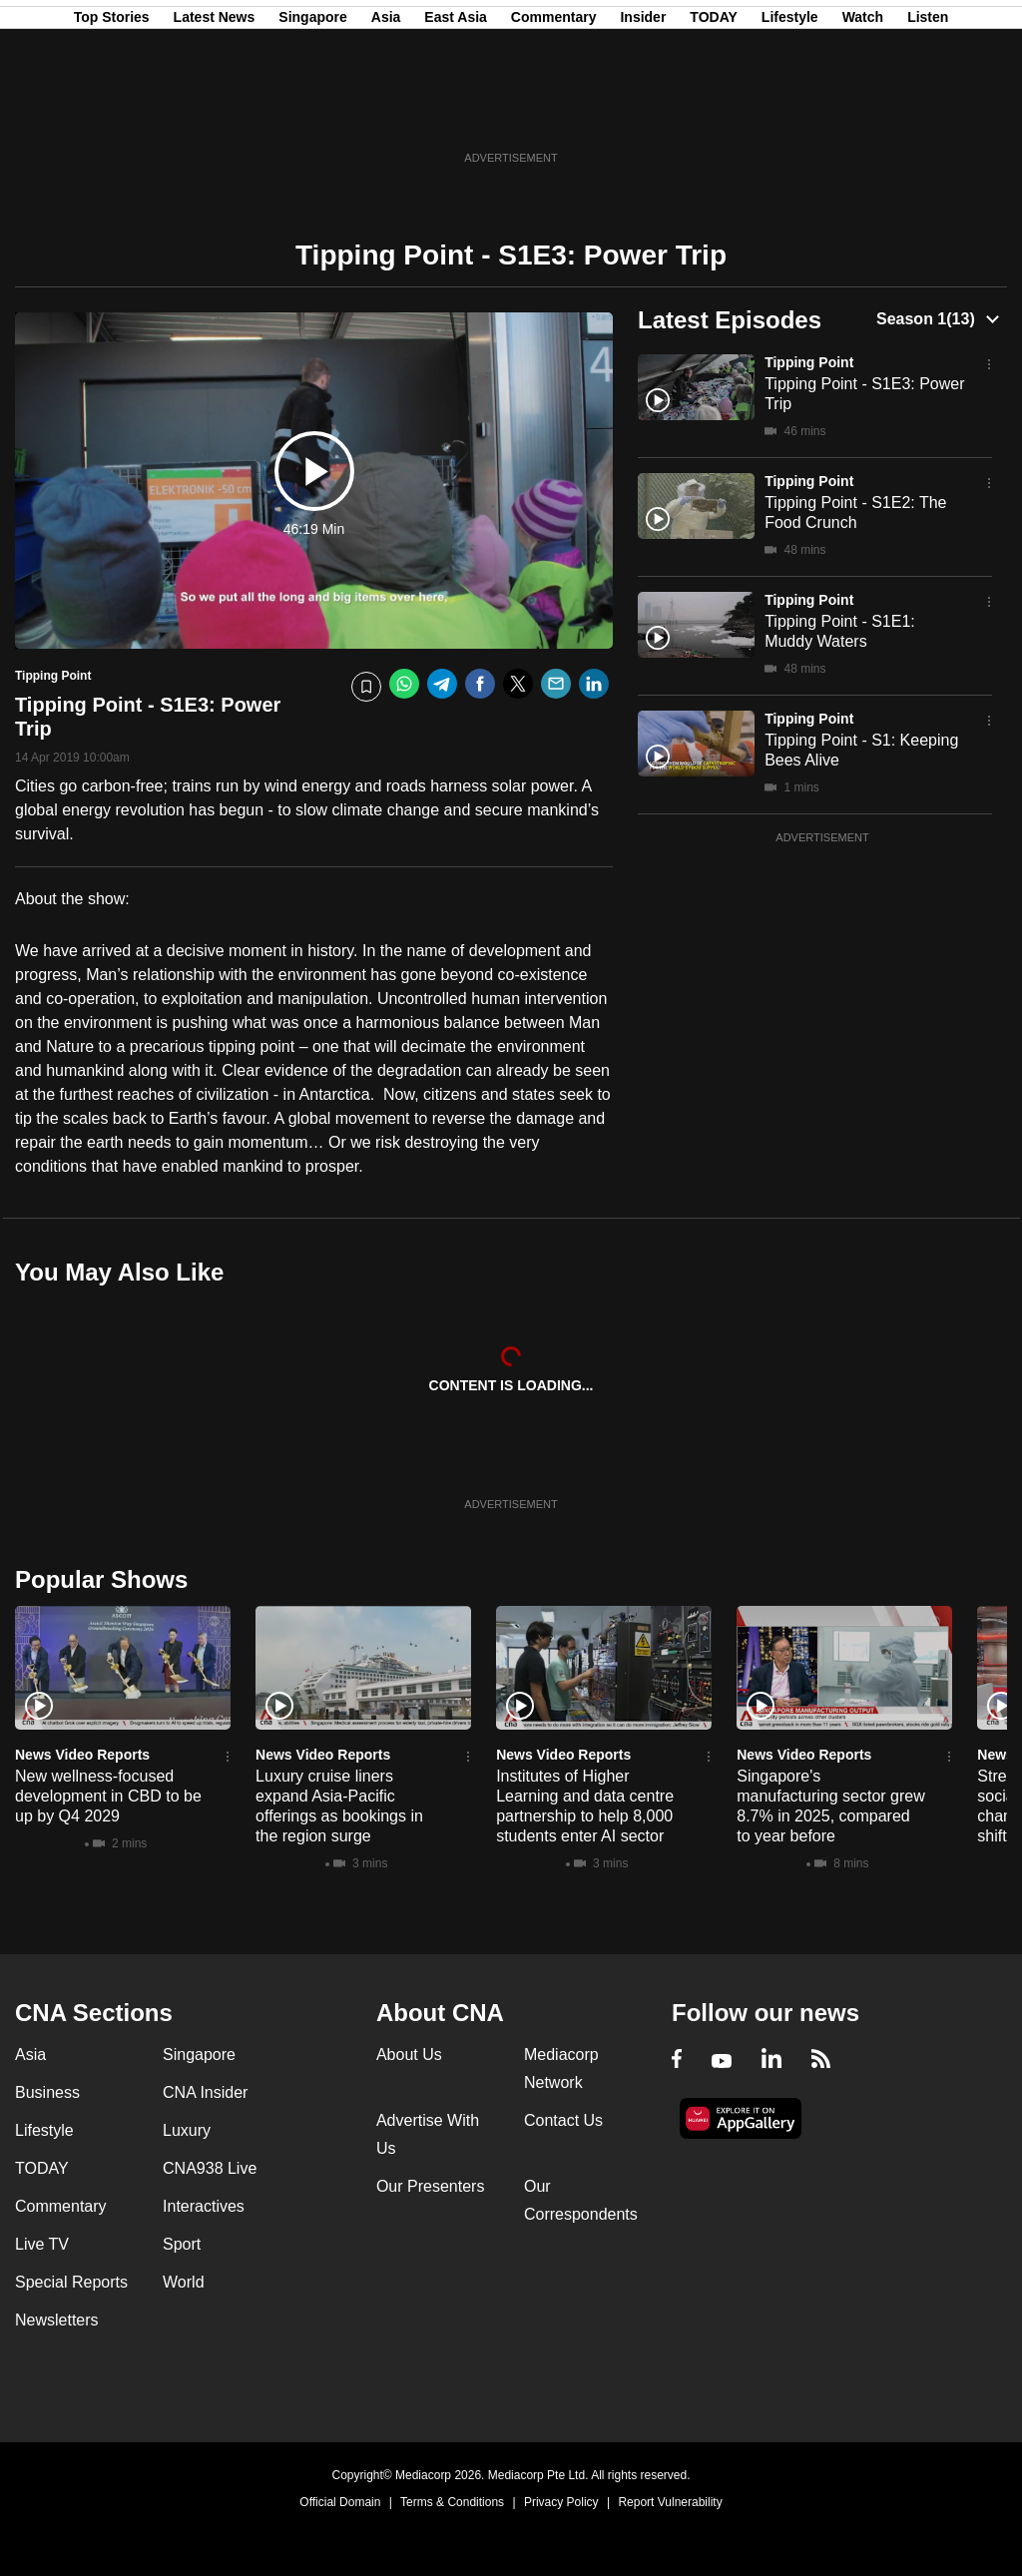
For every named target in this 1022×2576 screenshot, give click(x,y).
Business (47, 2092)
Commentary (554, 113)
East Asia (455, 113)
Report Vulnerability (670, 2502)
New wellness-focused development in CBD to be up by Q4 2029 (108, 1796)
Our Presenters (430, 2186)
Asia (386, 113)
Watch (862, 113)
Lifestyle (790, 113)
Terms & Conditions (452, 2502)
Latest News (215, 113)
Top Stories (112, 113)
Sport (182, 2244)
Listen (927, 113)
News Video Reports (82, 1755)
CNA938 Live (209, 2168)
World (184, 2282)
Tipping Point (809, 362)
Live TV (42, 2244)
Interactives (204, 2206)
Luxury (187, 2130)
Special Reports (71, 2282)
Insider (643, 113)
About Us (409, 2054)
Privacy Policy (561, 2502)
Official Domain (339, 2502)
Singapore (312, 113)
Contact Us (563, 2120)
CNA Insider (205, 2092)
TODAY (713, 113)
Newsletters (57, 2320)
